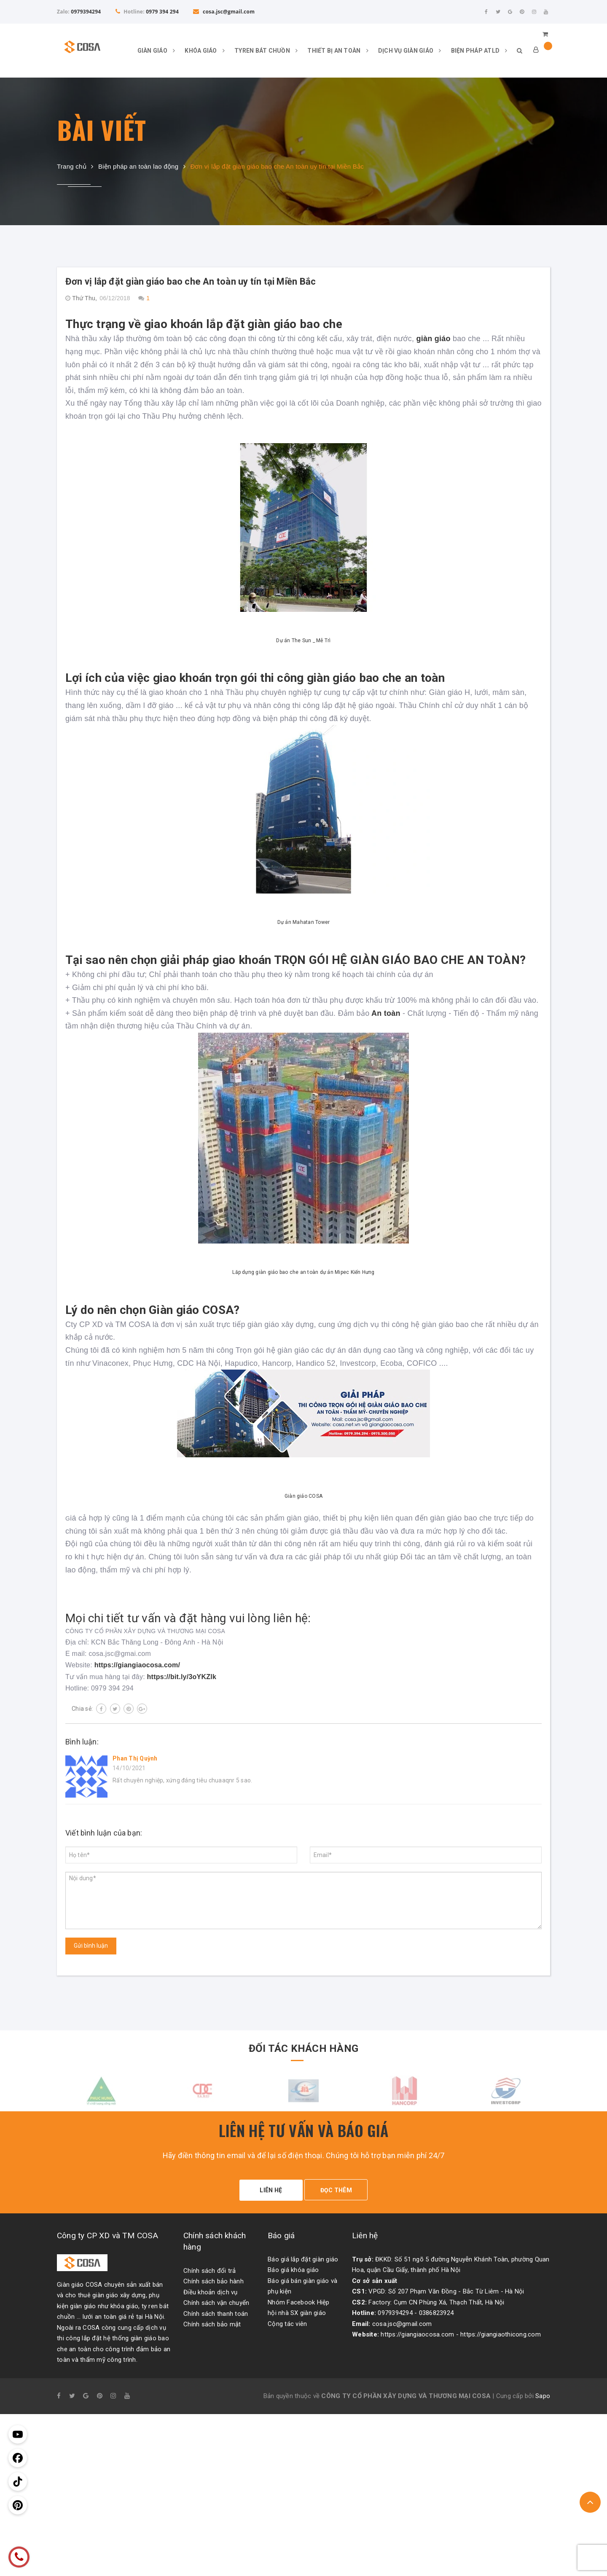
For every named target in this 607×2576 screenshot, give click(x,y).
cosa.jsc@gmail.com (224, 11)
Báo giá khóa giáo (293, 2265)
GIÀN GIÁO (152, 50)
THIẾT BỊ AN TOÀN (334, 50)
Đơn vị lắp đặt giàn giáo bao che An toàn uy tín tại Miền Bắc (190, 281)
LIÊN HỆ (267, 2190)
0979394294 (86, 11)
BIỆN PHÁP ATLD (475, 50)
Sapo (542, 2392)
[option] (101, 2090)
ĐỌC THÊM (340, 2190)
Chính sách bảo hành (213, 2277)
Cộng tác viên (287, 2319)
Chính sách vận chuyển (216, 2298)
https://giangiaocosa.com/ (137, 1665)
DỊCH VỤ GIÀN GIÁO (405, 50)
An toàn (384, 1013)
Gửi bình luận (91, 1945)
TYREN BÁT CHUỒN (261, 50)
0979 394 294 (162, 11)
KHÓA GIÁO (201, 50)
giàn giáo (433, 338)
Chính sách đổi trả (209, 2266)
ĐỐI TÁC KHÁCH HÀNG (303, 2047)
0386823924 (436, 2308)
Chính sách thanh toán (215, 2309)
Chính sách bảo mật (212, 2320)
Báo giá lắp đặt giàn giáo (303, 2255)
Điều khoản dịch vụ (210, 2288)
